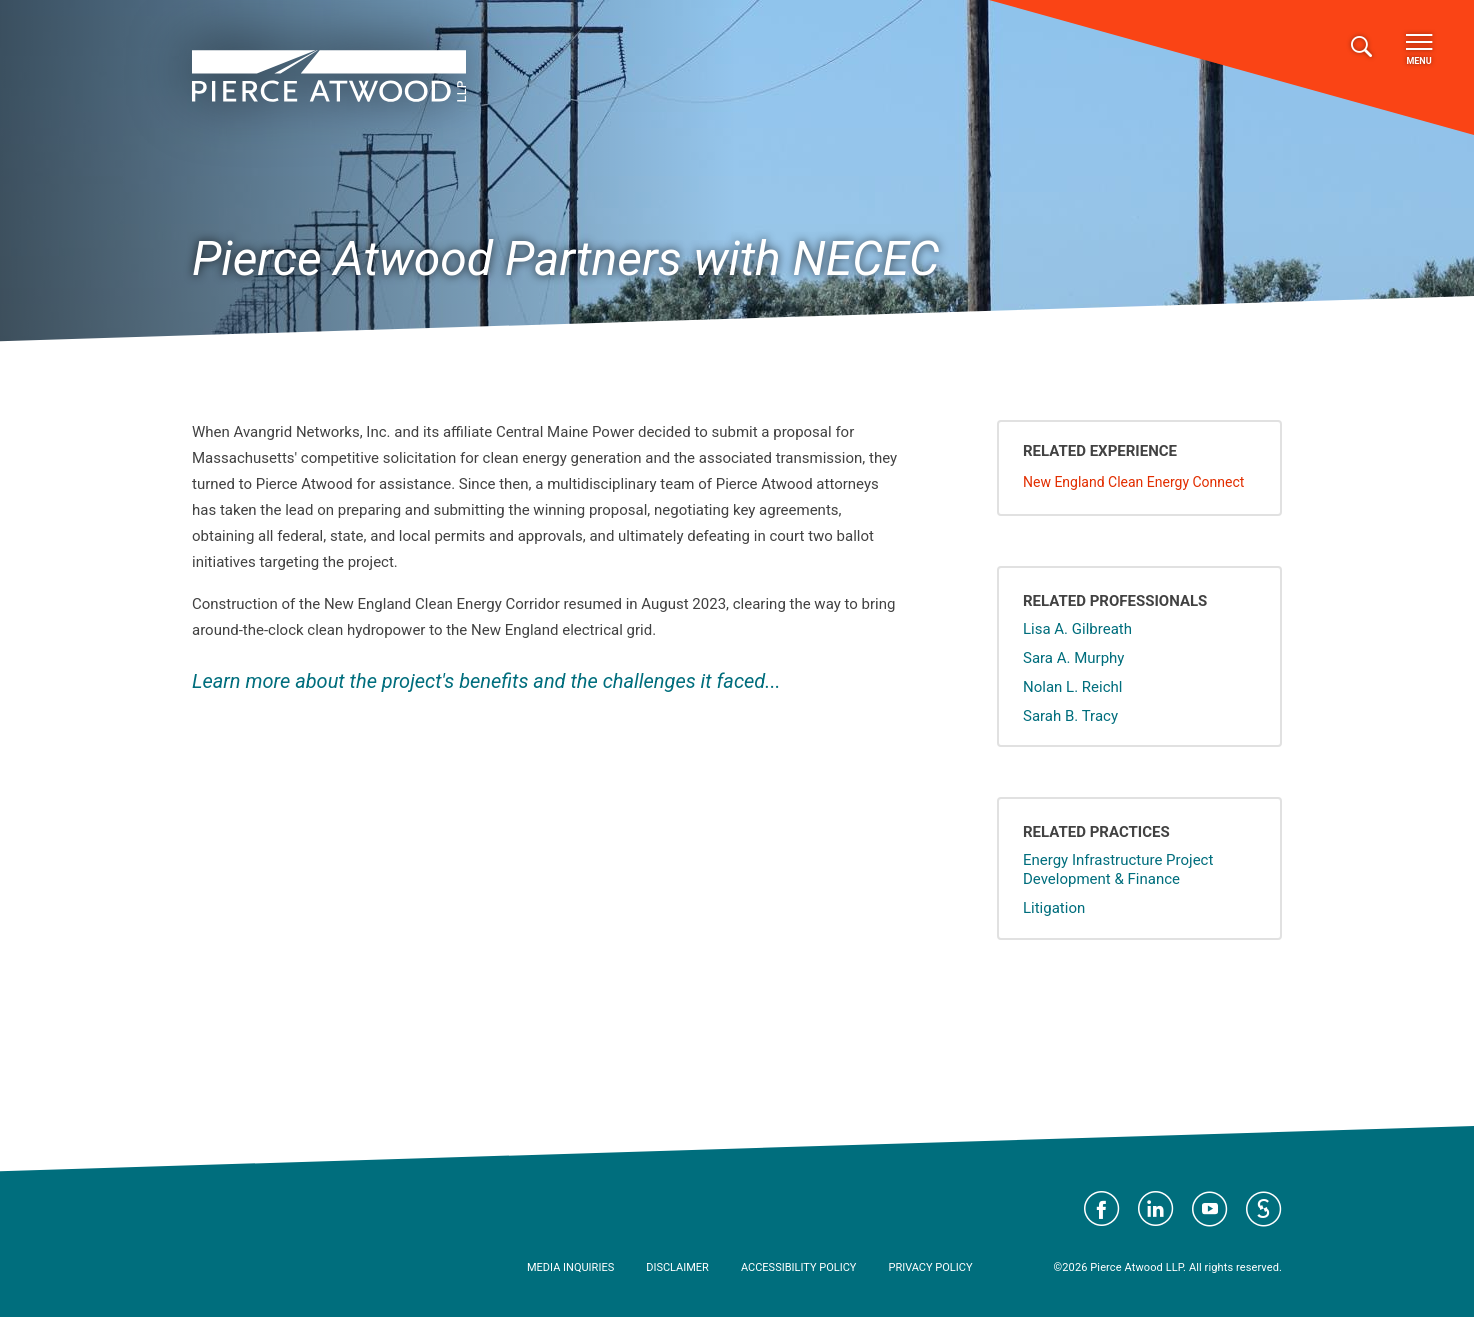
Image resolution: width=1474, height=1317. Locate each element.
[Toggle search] (1361, 47)
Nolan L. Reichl (1072, 687)
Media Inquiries (570, 1267)
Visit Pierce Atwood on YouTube (1210, 1209)
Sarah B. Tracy (1070, 716)
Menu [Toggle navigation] (1419, 50)
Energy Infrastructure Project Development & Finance (1118, 869)
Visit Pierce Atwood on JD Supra (1264, 1209)
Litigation (1054, 908)
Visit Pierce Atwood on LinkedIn (1156, 1209)
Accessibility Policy (799, 1267)
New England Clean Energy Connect (1133, 482)
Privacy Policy (930, 1267)
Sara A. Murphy (1073, 658)
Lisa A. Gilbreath (1077, 629)
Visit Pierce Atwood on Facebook (1102, 1209)
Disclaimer (677, 1267)
